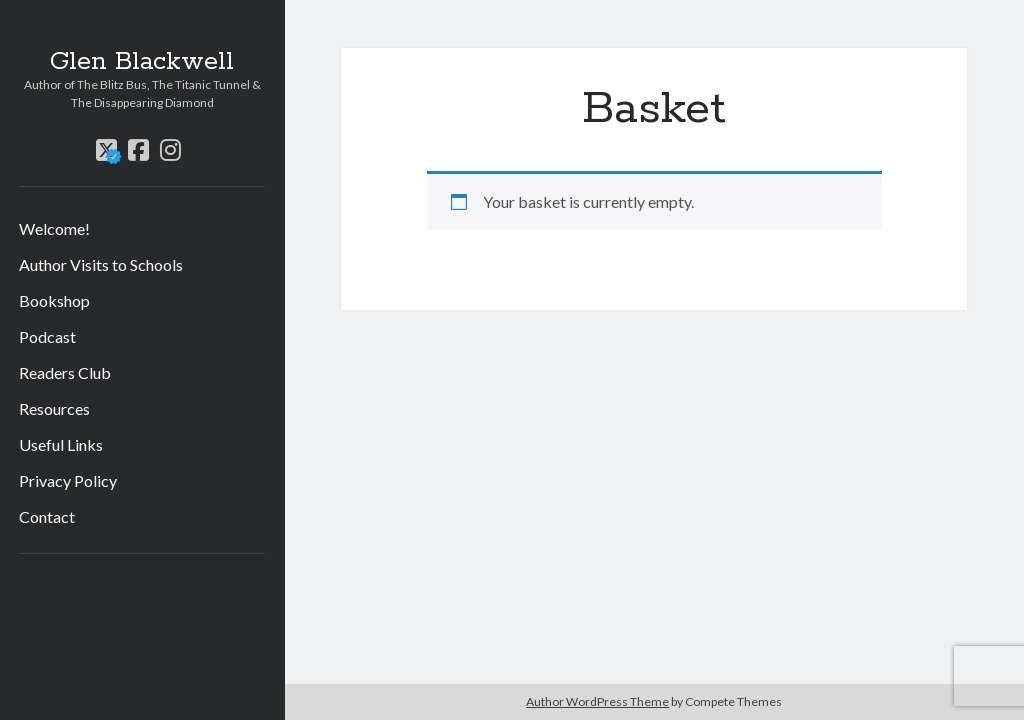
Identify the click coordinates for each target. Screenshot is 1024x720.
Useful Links (61, 444)
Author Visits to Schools (101, 264)
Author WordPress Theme (597, 701)
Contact (47, 516)
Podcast (47, 336)
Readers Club (65, 372)
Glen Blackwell (142, 62)
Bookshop (54, 300)
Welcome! (54, 228)
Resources (54, 408)
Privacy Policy (68, 480)
